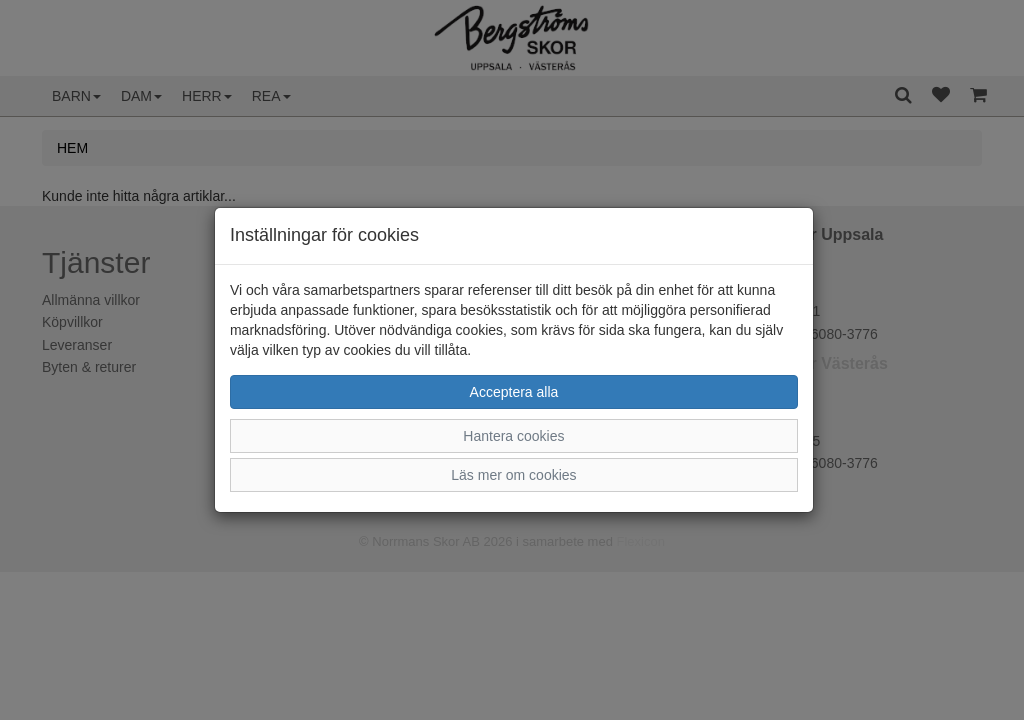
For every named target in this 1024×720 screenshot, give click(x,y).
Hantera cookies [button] (513, 436)
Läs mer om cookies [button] (513, 475)
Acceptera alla (514, 392)
